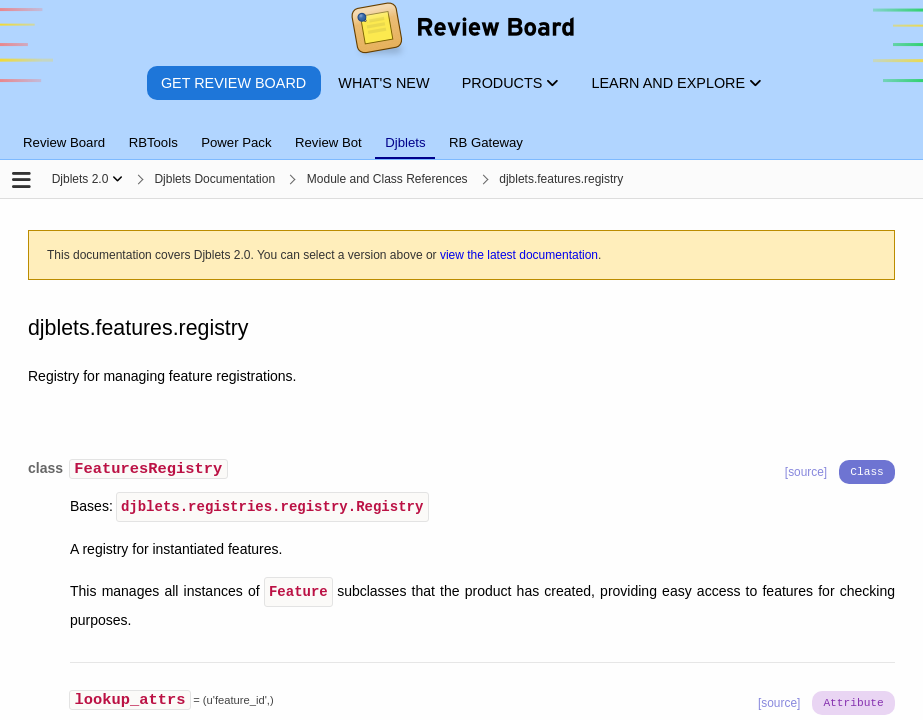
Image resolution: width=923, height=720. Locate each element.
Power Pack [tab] (236, 142)
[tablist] (461, 131)
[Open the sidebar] (21, 181)
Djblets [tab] (405, 142)
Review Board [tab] (64, 142)
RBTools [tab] (153, 142)
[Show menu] (117, 179)
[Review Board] (461, 32)
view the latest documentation (519, 255)
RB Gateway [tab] (486, 142)
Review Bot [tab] (328, 142)
